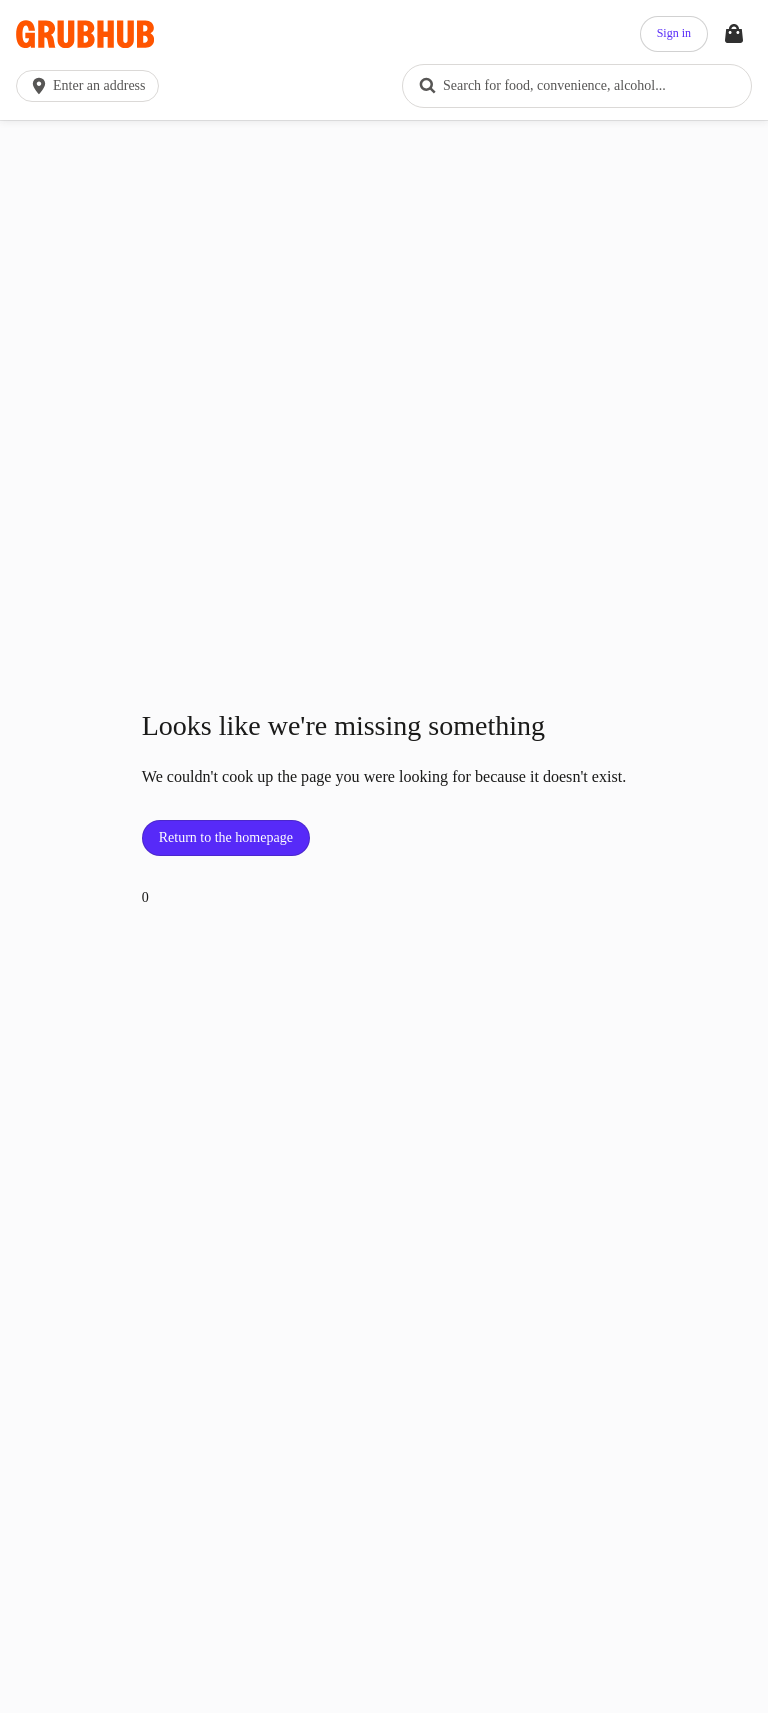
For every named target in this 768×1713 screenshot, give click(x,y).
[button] (91, 86)
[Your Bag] (734, 34)
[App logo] (85, 34)
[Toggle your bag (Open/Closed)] (734, 34)
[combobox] (577, 86)
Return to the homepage (226, 837)
